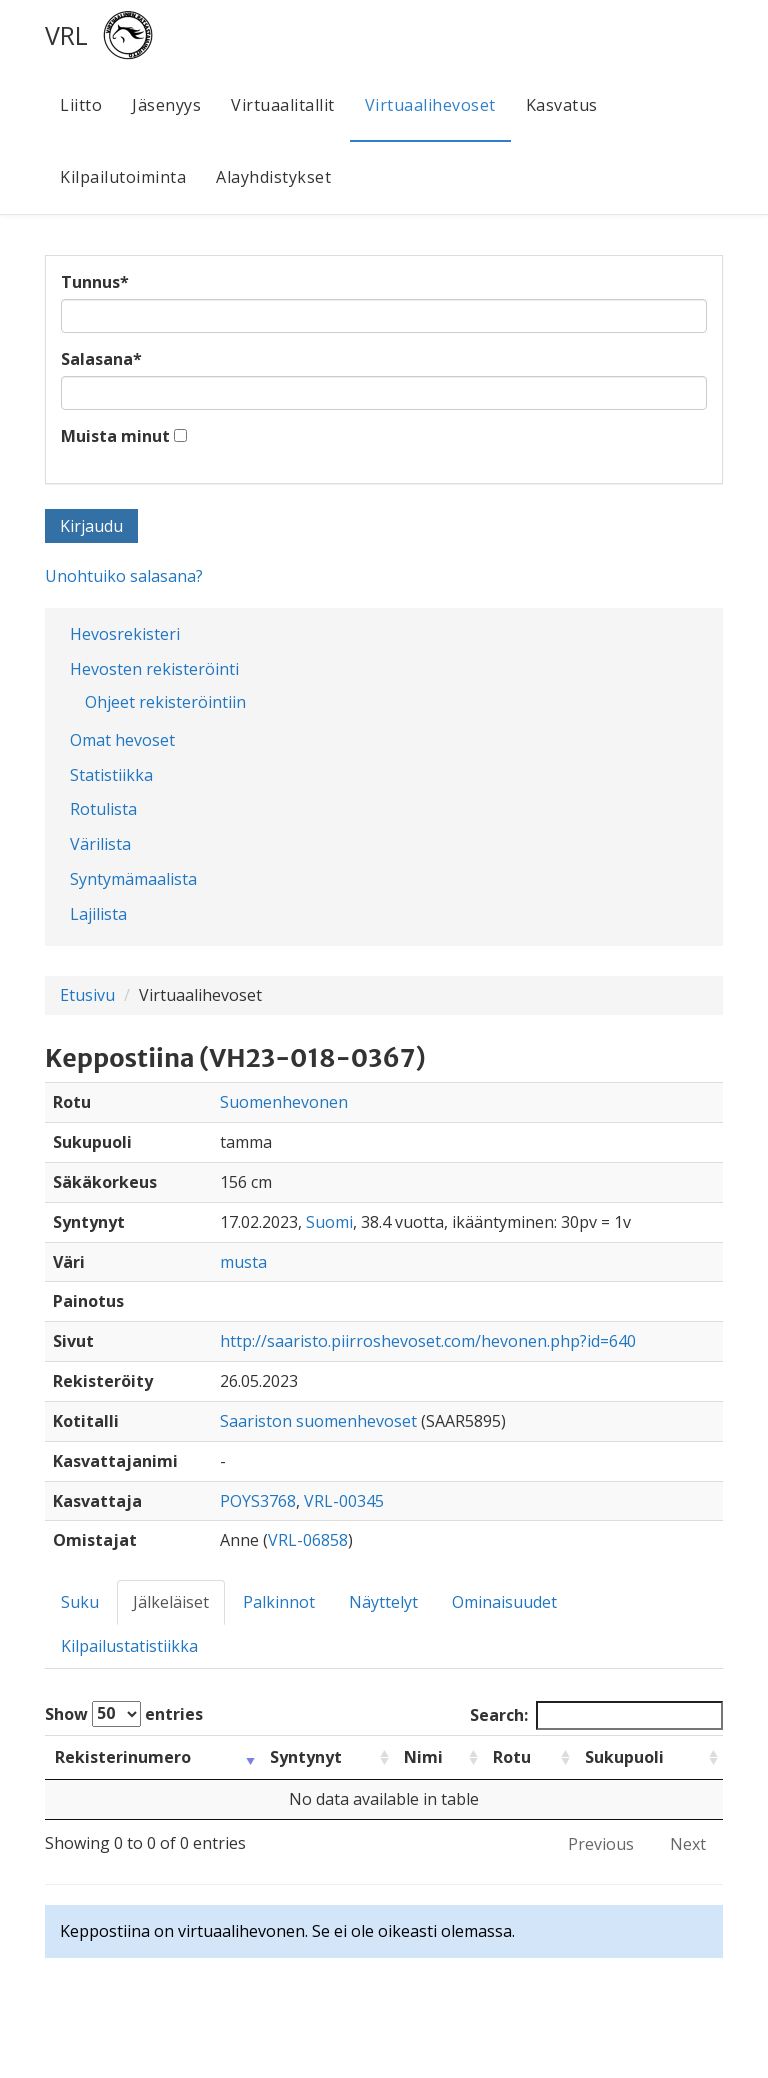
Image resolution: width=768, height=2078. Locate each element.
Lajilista (98, 914)
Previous (601, 1844)
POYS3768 (258, 1501)
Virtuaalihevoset (430, 105)
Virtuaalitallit (283, 105)
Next (688, 1844)
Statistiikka (111, 775)
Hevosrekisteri (125, 634)
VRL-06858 (308, 1540)
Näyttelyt (383, 1602)
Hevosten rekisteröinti (154, 669)
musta (243, 1262)
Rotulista (103, 809)
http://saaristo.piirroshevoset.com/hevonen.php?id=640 (428, 1341)
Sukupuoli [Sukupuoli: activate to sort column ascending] (624, 1757)
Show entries (124, 1714)
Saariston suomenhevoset (318, 1421)
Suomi (329, 1222)
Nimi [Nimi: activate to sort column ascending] (423, 1757)
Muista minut (115, 436)
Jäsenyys (166, 105)
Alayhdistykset (273, 177)
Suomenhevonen (284, 1102)
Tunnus (95, 282)
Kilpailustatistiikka (129, 1646)
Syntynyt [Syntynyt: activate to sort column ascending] (306, 1757)
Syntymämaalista (133, 879)
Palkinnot (279, 1602)
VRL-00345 (344, 1501)
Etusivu (87, 995)
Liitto (81, 105)
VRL (66, 35)
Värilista (100, 844)
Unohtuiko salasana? (124, 576)
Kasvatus (562, 105)
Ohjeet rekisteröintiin (165, 702)
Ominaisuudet (504, 1602)
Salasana (101, 359)
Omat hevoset (122, 740)
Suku (80, 1602)
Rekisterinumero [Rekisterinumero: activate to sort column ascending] (123, 1757)
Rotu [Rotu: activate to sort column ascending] (512, 1757)
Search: (596, 1715)
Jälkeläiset (171, 1602)
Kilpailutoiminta (123, 177)
